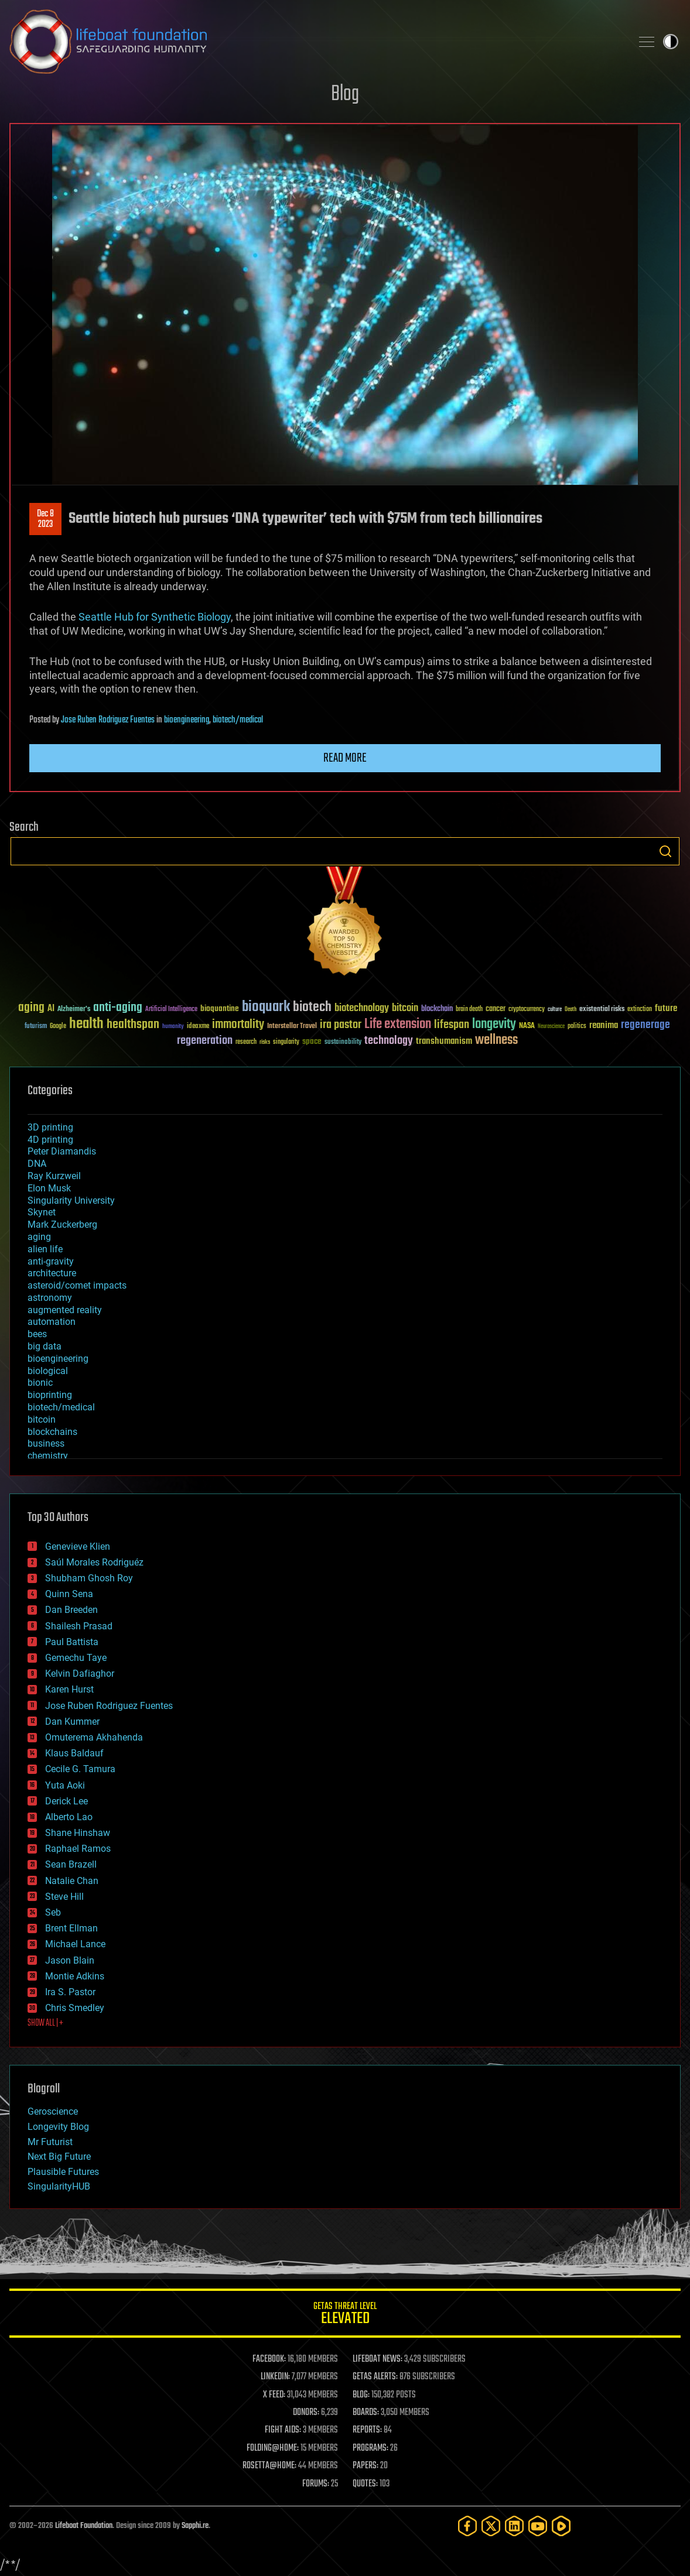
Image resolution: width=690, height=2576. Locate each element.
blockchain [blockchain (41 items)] (437, 1009)
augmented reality (65, 1310)
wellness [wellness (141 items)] (496, 1040)
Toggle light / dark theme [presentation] (670, 41)
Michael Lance (75, 1944)
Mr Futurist (50, 2141)
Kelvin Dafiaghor (79, 1673)
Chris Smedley (74, 2007)
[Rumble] (561, 2526)
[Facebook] (467, 2526)
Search (665, 851)
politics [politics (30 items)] (577, 1026)
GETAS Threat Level (345, 2315)
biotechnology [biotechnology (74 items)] (361, 1008)
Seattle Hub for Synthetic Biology (154, 617)
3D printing (50, 1127)
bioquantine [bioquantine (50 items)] (219, 1008)
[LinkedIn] (514, 2526)
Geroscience (53, 2111)
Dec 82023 (45, 519)
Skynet (42, 1212)
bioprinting (50, 1394)
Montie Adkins (74, 1976)
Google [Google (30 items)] (58, 1026)
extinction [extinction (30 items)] (639, 1009)
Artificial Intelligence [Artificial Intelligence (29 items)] (171, 1009)
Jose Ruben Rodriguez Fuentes (108, 720)
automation (52, 1321)
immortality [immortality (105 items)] (238, 1025)
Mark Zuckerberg (62, 1224)
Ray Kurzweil (54, 1175)
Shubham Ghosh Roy (89, 1578)
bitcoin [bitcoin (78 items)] (405, 1008)
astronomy (50, 1297)
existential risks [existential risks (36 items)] (601, 1009)
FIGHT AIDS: (283, 2430)
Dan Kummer (72, 1721)
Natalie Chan (71, 1880)
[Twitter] (490, 2526)
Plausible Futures (63, 2171)
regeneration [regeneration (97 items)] (205, 1040)
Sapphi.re (195, 2526)
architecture (52, 1273)
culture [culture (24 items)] (555, 1009)
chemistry (48, 1455)
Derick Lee (66, 1801)
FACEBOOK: (269, 2359)
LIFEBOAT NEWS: (377, 2359)
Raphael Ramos (78, 1848)
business (46, 1443)
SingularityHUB (59, 2186)
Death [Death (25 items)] (570, 1009)
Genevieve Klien (77, 1546)
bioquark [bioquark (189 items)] (266, 1007)
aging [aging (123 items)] (31, 1008)
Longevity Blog (58, 2126)
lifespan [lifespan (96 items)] (451, 1025)
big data (45, 1346)
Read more (345, 758)
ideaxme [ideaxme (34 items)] (198, 1027)
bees (37, 1334)
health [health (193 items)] (86, 1024)
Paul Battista (71, 1641)
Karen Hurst (69, 1689)
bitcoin (42, 1419)
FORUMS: (315, 2484)
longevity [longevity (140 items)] (494, 1024)
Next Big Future (59, 2156)
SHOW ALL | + (45, 2023)
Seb (53, 1912)
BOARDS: (366, 2412)
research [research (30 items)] (246, 1042)
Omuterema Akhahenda (94, 1737)
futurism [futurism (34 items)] (36, 1027)
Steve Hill (64, 1896)
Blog (345, 94)
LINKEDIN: (275, 2377)
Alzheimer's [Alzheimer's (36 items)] (73, 1009)
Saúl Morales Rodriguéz (94, 1562)
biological (48, 1370)
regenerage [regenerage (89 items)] (645, 1025)
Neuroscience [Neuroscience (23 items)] (551, 1027)
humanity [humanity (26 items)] (173, 1026)
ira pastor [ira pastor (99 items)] (340, 1025)
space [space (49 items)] (312, 1041)
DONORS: (306, 2412)
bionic (40, 1382)
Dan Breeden (71, 1609)
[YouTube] (537, 2526)
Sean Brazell (71, 1864)
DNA (37, 1163)
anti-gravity (51, 1261)
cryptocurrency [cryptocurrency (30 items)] (526, 1009)
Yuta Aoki (65, 1785)
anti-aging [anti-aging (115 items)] (117, 1008)
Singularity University (71, 1200)
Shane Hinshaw (77, 1832)
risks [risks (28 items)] (264, 1042)
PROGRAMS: (370, 2448)
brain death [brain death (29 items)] (469, 1009)
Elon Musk (49, 1188)
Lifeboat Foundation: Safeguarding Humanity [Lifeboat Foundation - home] (315, 41)
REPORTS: (367, 2430)
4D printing (50, 1139)
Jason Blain (69, 1960)
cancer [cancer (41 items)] (495, 1009)
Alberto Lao (69, 1817)
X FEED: (274, 2395)
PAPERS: (365, 2466)
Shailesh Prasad (78, 1626)
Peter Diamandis (62, 1151)
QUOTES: (365, 2484)
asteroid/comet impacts (77, 1285)
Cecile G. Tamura (80, 1769)
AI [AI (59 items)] (50, 1009)
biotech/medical (238, 720)
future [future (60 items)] (666, 1008)
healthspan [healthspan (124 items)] (133, 1025)
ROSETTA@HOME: (269, 2466)
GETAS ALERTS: (375, 2377)
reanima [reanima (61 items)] (603, 1025)
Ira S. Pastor (70, 1992)
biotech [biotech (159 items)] (312, 1007)
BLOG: (361, 2395)
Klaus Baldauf (74, 1753)
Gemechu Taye (76, 1657)
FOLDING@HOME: (273, 2448)
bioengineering (186, 720)
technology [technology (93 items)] (388, 1041)
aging (39, 1236)
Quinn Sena (69, 1593)
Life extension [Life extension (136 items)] (397, 1024)
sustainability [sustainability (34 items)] (342, 1043)
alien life (45, 1249)
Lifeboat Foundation (83, 2526)
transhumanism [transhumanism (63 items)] (444, 1041)
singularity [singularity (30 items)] (286, 1042)
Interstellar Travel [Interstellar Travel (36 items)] (292, 1026)
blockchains (52, 1431)
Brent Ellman (71, 1928)
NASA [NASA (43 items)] (527, 1026)
